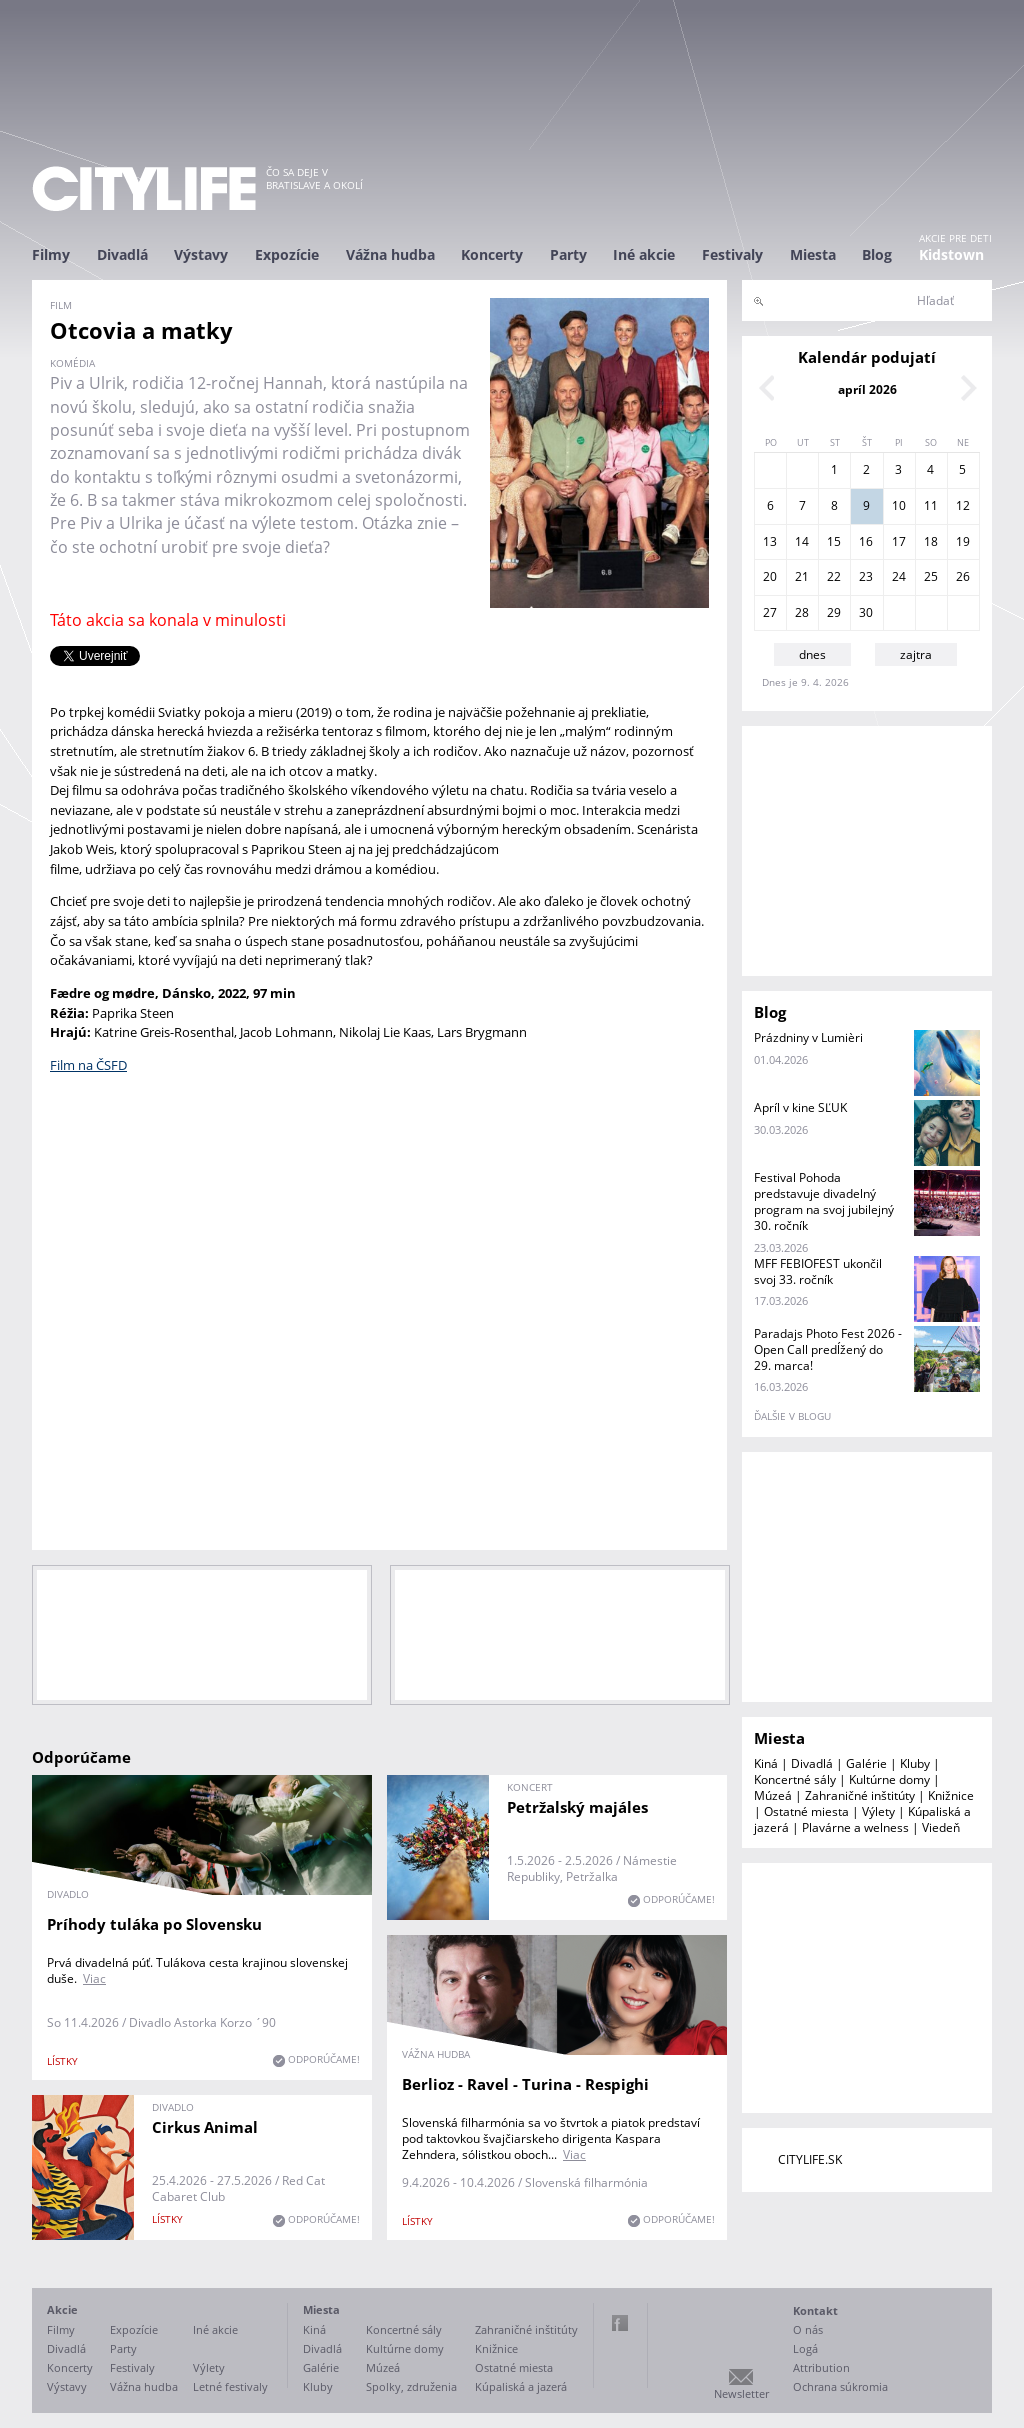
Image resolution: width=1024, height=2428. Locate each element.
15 (834, 541)
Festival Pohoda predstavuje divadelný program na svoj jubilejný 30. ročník (824, 1201)
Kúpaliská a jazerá (521, 2386)
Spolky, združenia (411, 2386)
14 (802, 541)
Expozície (287, 254)
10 (899, 505)
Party (568, 254)
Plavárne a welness (855, 1827)
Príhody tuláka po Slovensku (154, 1924)
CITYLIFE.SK (810, 2159)
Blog (877, 254)
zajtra (916, 654)
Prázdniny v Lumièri (808, 1037)
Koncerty (492, 254)
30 (866, 612)
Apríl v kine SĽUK (800, 1107)
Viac (94, 1978)
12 (963, 505)
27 (770, 612)
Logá (805, 2348)
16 (866, 541)
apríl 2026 (867, 389)
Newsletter (741, 2393)
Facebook (620, 2323)
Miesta (813, 254)
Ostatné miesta (806, 1811)
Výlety (878, 1811)
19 (963, 541)
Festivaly (732, 254)
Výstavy (201, 254)
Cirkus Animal (205, 2127)
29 (834, 612)
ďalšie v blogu (792, 1416)
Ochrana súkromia (840, 2386)
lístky (62, 2061)
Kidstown (951, 254)
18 (931, 541)
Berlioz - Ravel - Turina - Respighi (525, 2084)
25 (931, 576)
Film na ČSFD (88, 1065)
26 (963, 576)
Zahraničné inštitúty (860, 1795)
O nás (808, 2329)
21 (802, 576)
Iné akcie (644, 254)
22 (834, 576)
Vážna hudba (390, 254)
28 (802, 612)
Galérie (866, 1763)
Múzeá (773, 1795)
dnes (812, 654)
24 (899, 576)
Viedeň (941, 1827)
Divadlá (122, 254)
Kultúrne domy (889, 1779)
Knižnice (951, 1795)
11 (931, 505)
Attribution (821, 2367)
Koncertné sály (795, 1779)
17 (899, 541)
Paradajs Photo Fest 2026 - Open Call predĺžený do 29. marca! (828, 1349)
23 (866, 576)
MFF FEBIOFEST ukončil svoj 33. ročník (818, 1271)
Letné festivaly (230, 2386)
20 (770, 576)
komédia (72, 363)
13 (770, 541)
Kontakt (815, 2310)
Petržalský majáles (577, 1807)
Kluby (915, 1763)
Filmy (51, 254)
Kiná (766, 1763)
